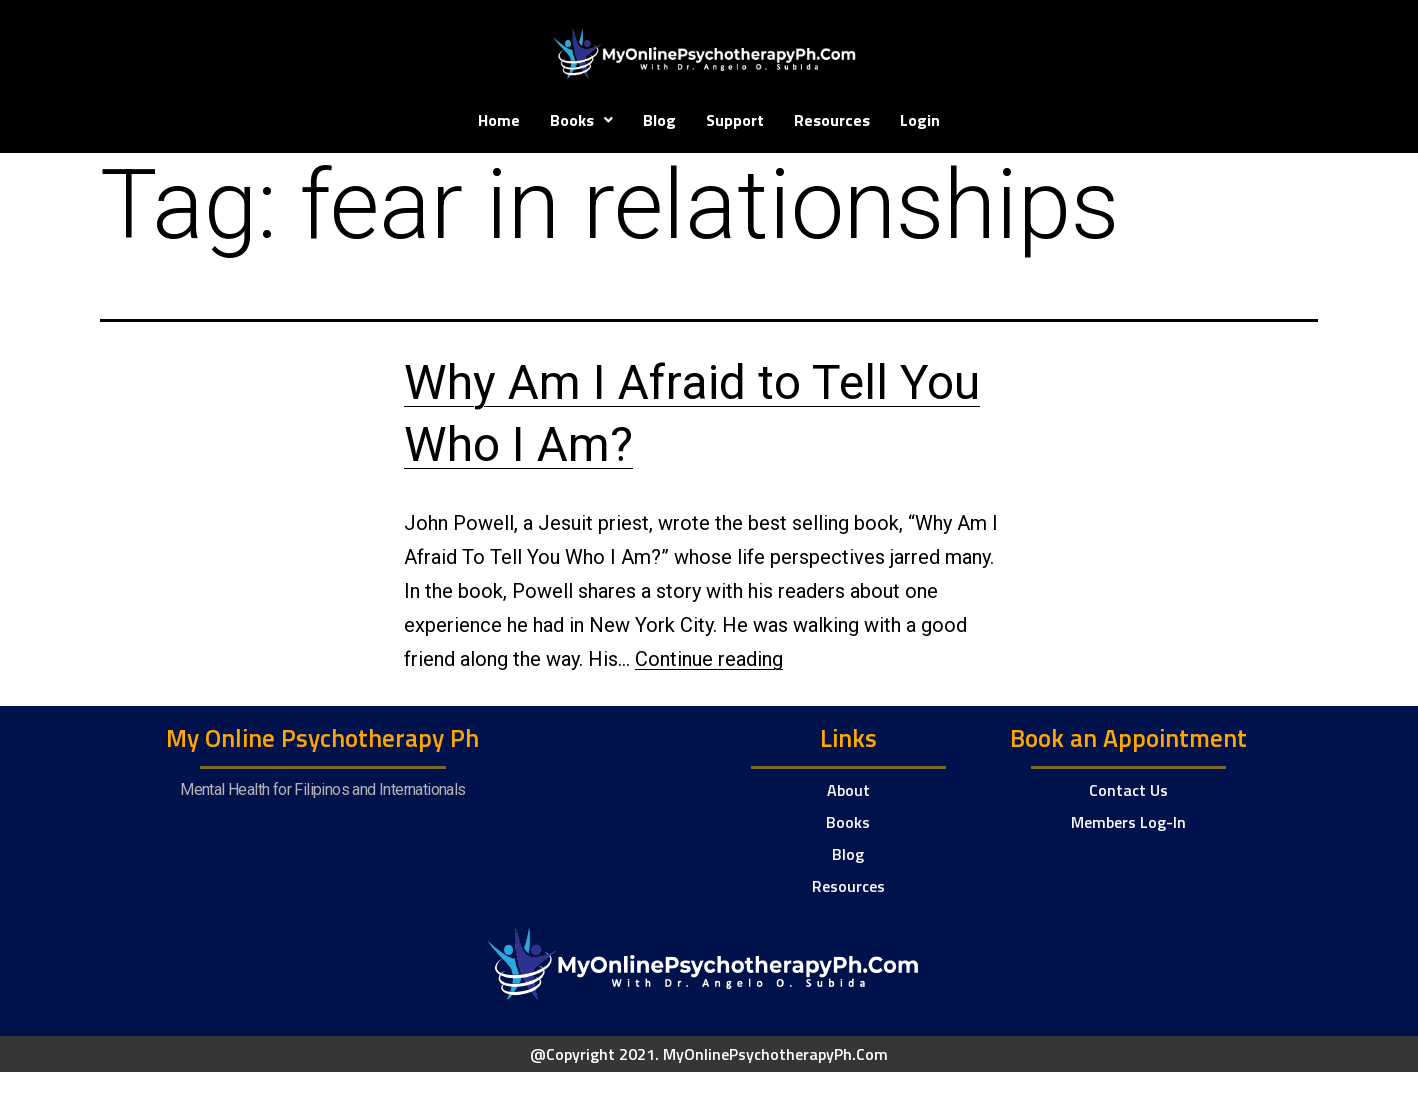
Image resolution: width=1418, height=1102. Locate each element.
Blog (659, 120)
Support (735, 120)
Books (581, 120)
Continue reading (709, 659)
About (848, 790)
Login (920, 120)
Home (499, 120)
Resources (832, 120)
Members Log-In (1128, 822)
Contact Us (1128, 790)
